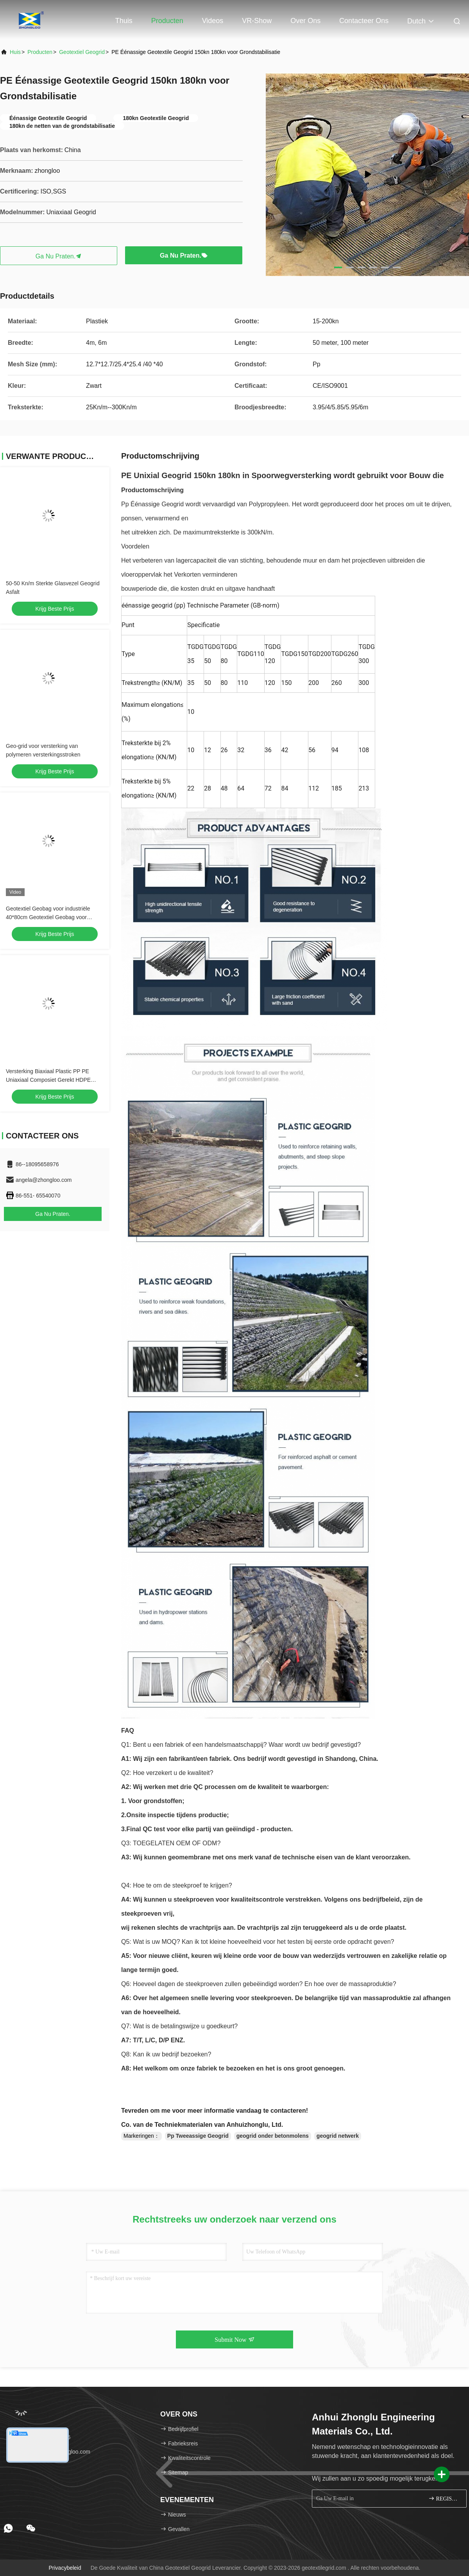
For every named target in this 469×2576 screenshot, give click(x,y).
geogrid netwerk (338, 2136)
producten (39, 52)
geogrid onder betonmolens (272, 2136)
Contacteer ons (363, 21)
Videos (213, 21)
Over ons (305, 21)
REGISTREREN (444, 2498)
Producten (167, 21)
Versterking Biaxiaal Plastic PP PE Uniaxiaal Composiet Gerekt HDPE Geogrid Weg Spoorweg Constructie (49, 1080)
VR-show (257, 21)
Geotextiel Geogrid (82, 52)
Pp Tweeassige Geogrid (198, 2136)
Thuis (123, 21)
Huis (15, 52)
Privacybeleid (65, 2568)
